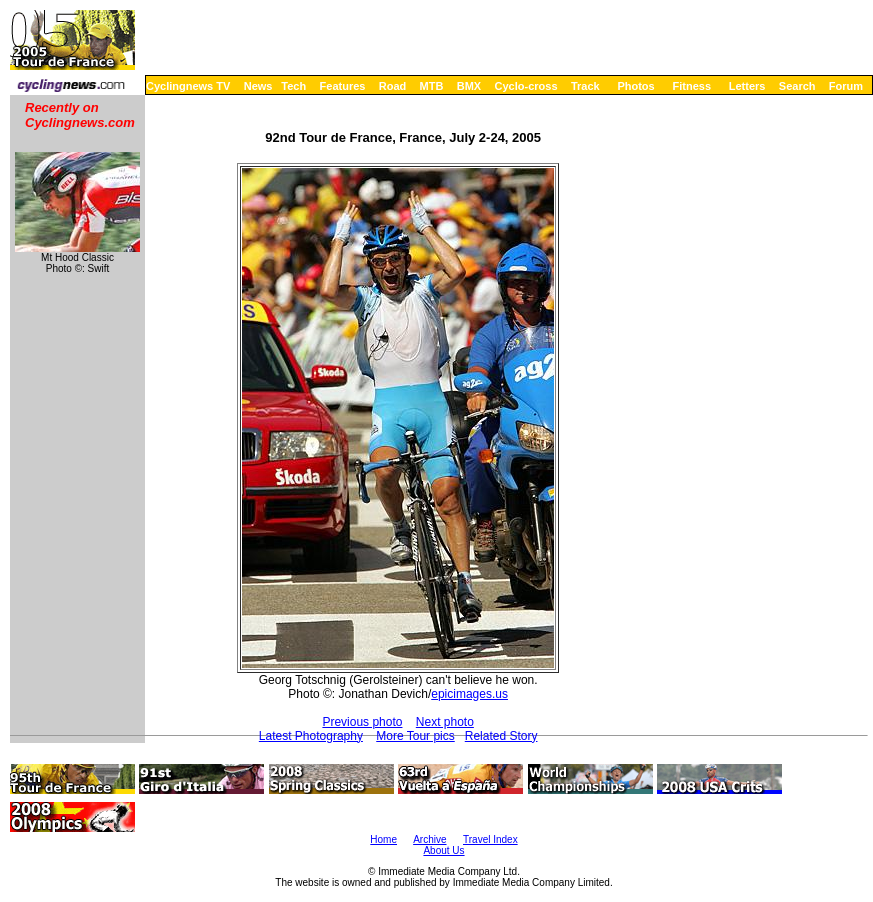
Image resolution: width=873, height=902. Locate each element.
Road (393, 86)
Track (585, 86)
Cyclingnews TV (188, 86)
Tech (293, 86)
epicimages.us (469, 694)
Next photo (445, 722)
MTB (432, 86)
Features (343, 86)
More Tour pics (415, 736)
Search (797, 86)
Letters (747, 86)
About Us (443, 850)
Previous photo (362, 722)
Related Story (501, 736)
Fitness (691, 86)
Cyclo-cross (526, 86)
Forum (846, 86)
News (258, 86)
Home (383, 839)
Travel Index (490, 839)
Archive (429, 839)
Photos (635, 86)
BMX (469, 86)
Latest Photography (311, 736)
